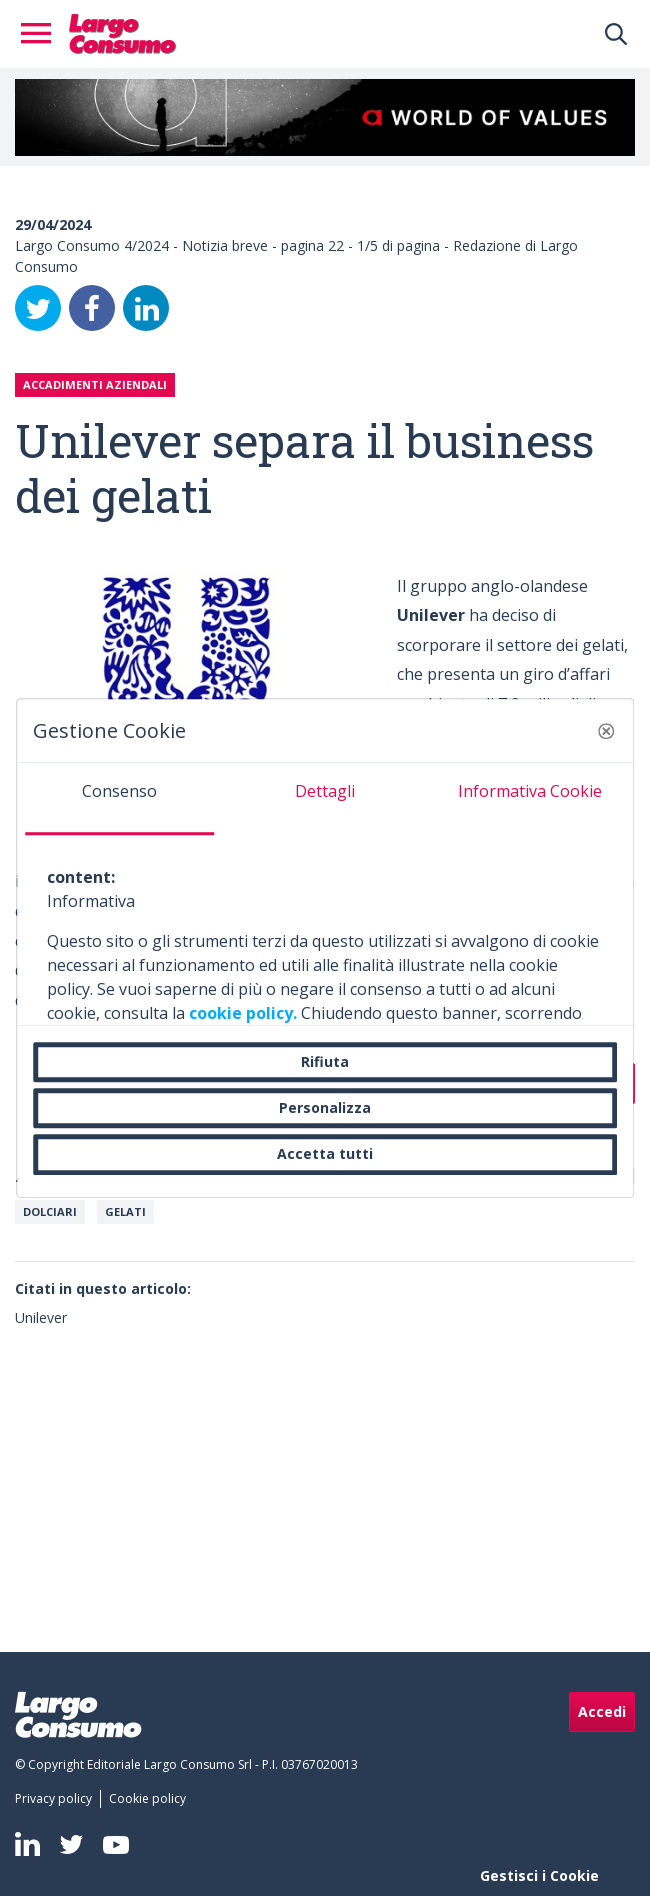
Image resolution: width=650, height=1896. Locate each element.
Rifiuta (325, 1061)
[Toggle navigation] (42, 34)
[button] (606, 731)
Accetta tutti (325, 1154)
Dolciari (50, 1211)
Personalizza (325, 1107)
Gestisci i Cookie (539, 1875)
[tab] (119, 799)
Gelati (125, 1211)
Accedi (602, 1711)
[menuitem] (57, 1799)
